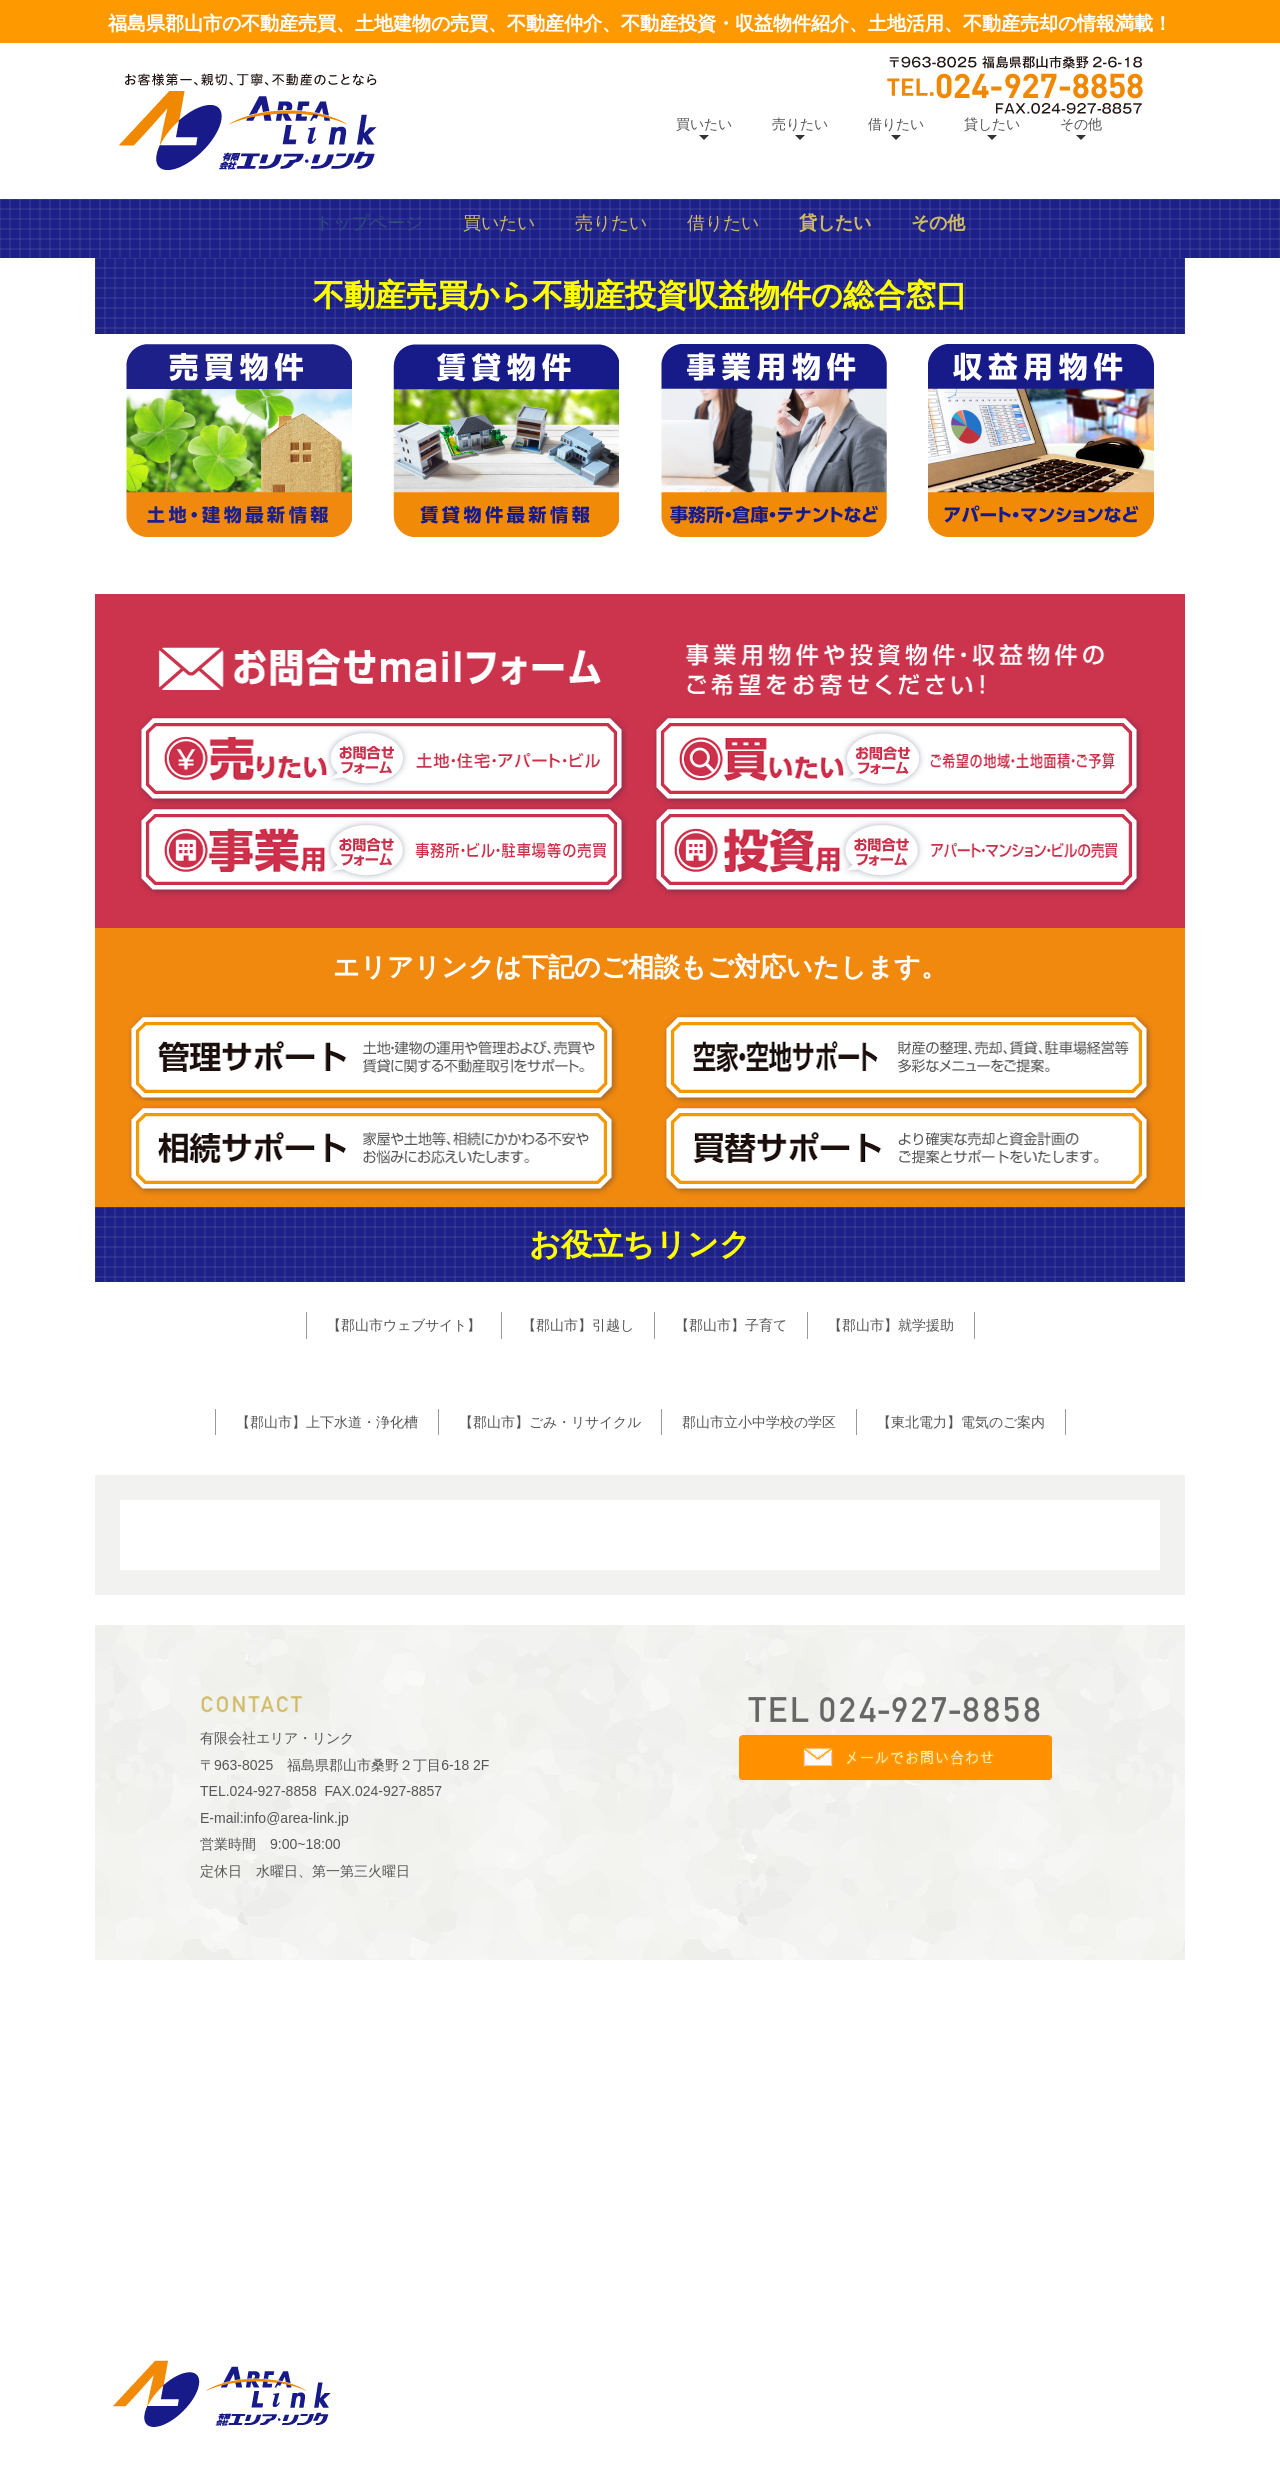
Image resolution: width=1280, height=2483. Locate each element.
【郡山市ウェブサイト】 (404, 1689)
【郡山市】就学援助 (891, 1689)
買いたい (704, 124)
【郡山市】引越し (578, 1689)
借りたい (896, 124)
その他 (1081, 124)
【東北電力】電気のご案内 (961, 1785)
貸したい (992, 124)
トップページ (369, 587)
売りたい (800, 124)
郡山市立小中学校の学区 (759, 1785)
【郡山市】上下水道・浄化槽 (327, 1785)
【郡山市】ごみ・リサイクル (550, 1785)
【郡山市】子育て (731, 1689)
